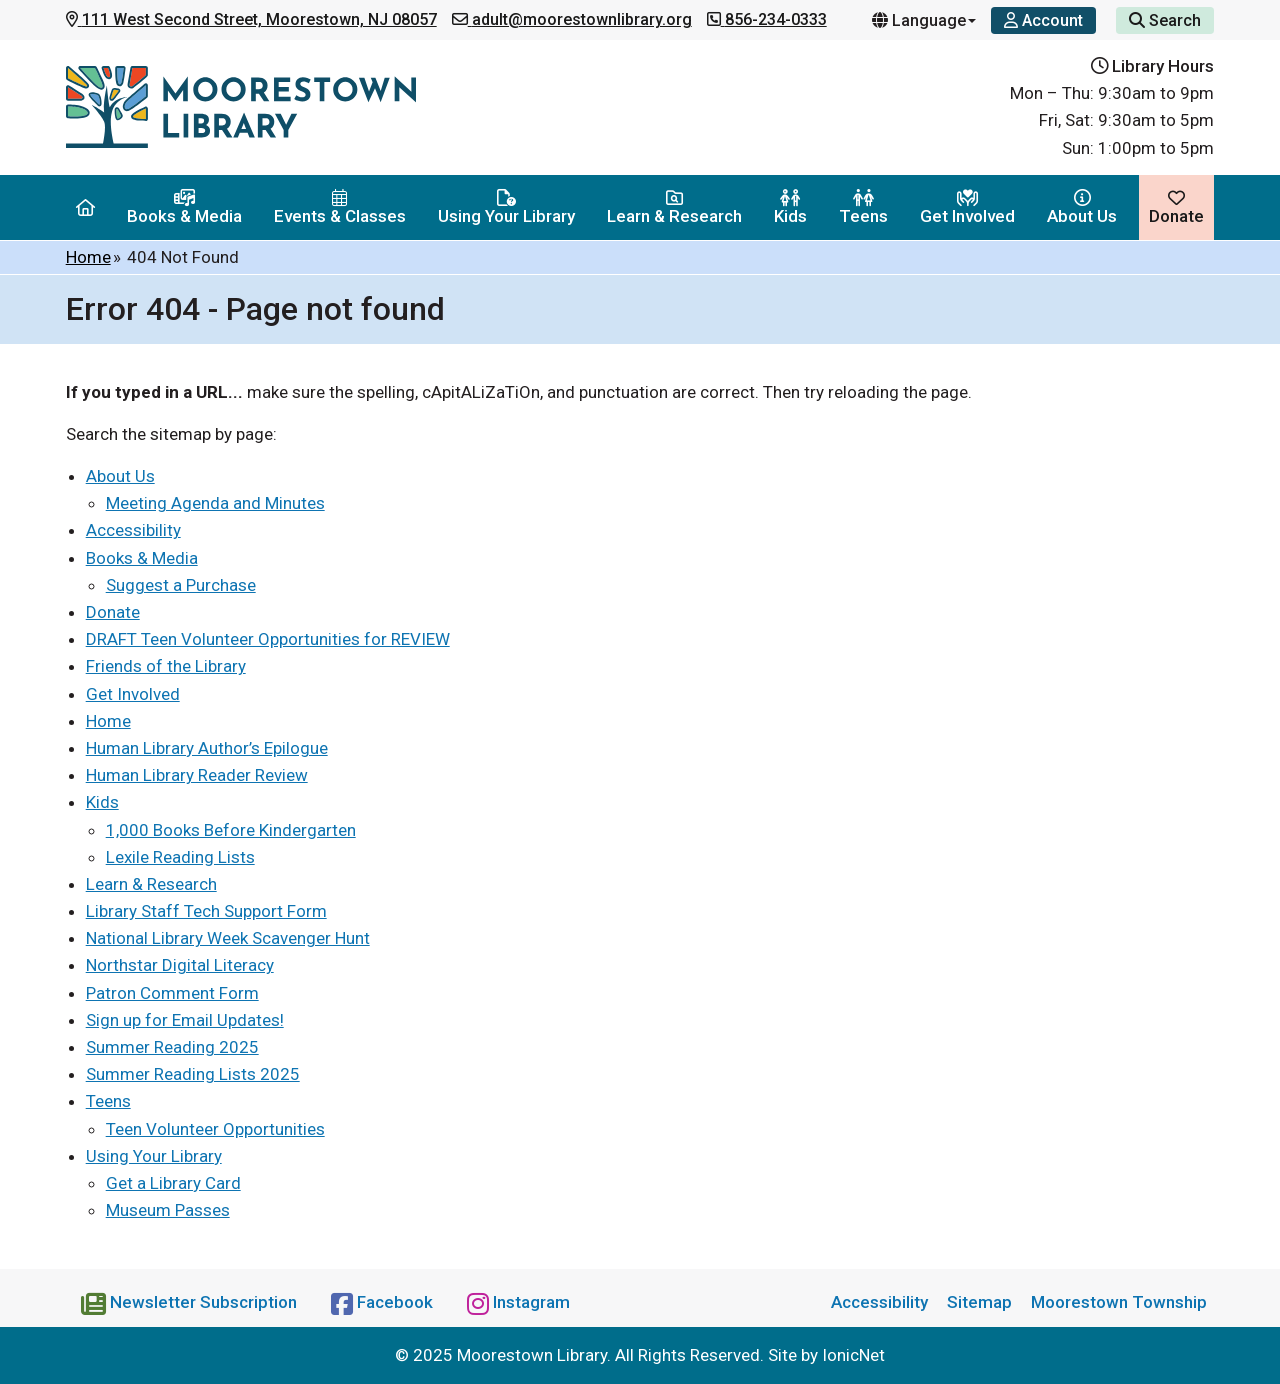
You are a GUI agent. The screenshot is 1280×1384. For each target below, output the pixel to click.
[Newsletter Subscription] (191, 1302)
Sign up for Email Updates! (185, 1020)
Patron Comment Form (172, 993)
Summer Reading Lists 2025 (193, 1074)
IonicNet (853, 1355)
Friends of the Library (166, 666)
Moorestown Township (1119, 1302)
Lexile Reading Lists (180, 857)
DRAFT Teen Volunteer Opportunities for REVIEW (268, 639)
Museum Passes (168, 1210)
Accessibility (133, 530)
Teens (863, 207)
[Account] (1043, 20)
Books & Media (184, 207)
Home (88, 257)
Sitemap (979, 1302)
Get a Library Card (173, 1183)
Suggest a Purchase (181, 585)
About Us (1082, 207)
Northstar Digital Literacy (180, 965)
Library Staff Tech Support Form (206, 911)
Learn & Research (674, 207)
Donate (1176, 207)
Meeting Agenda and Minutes (215, 503)
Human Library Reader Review (197, 775)
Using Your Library (506, 207)
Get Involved (967, 207)
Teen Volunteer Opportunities (215, 1129)
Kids (790, 207)
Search (1165, 20)
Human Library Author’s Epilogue (207, 748)
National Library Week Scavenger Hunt (228, 938)
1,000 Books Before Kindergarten (231, 830)
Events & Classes (340, 207)
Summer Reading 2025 (172, 1047)
